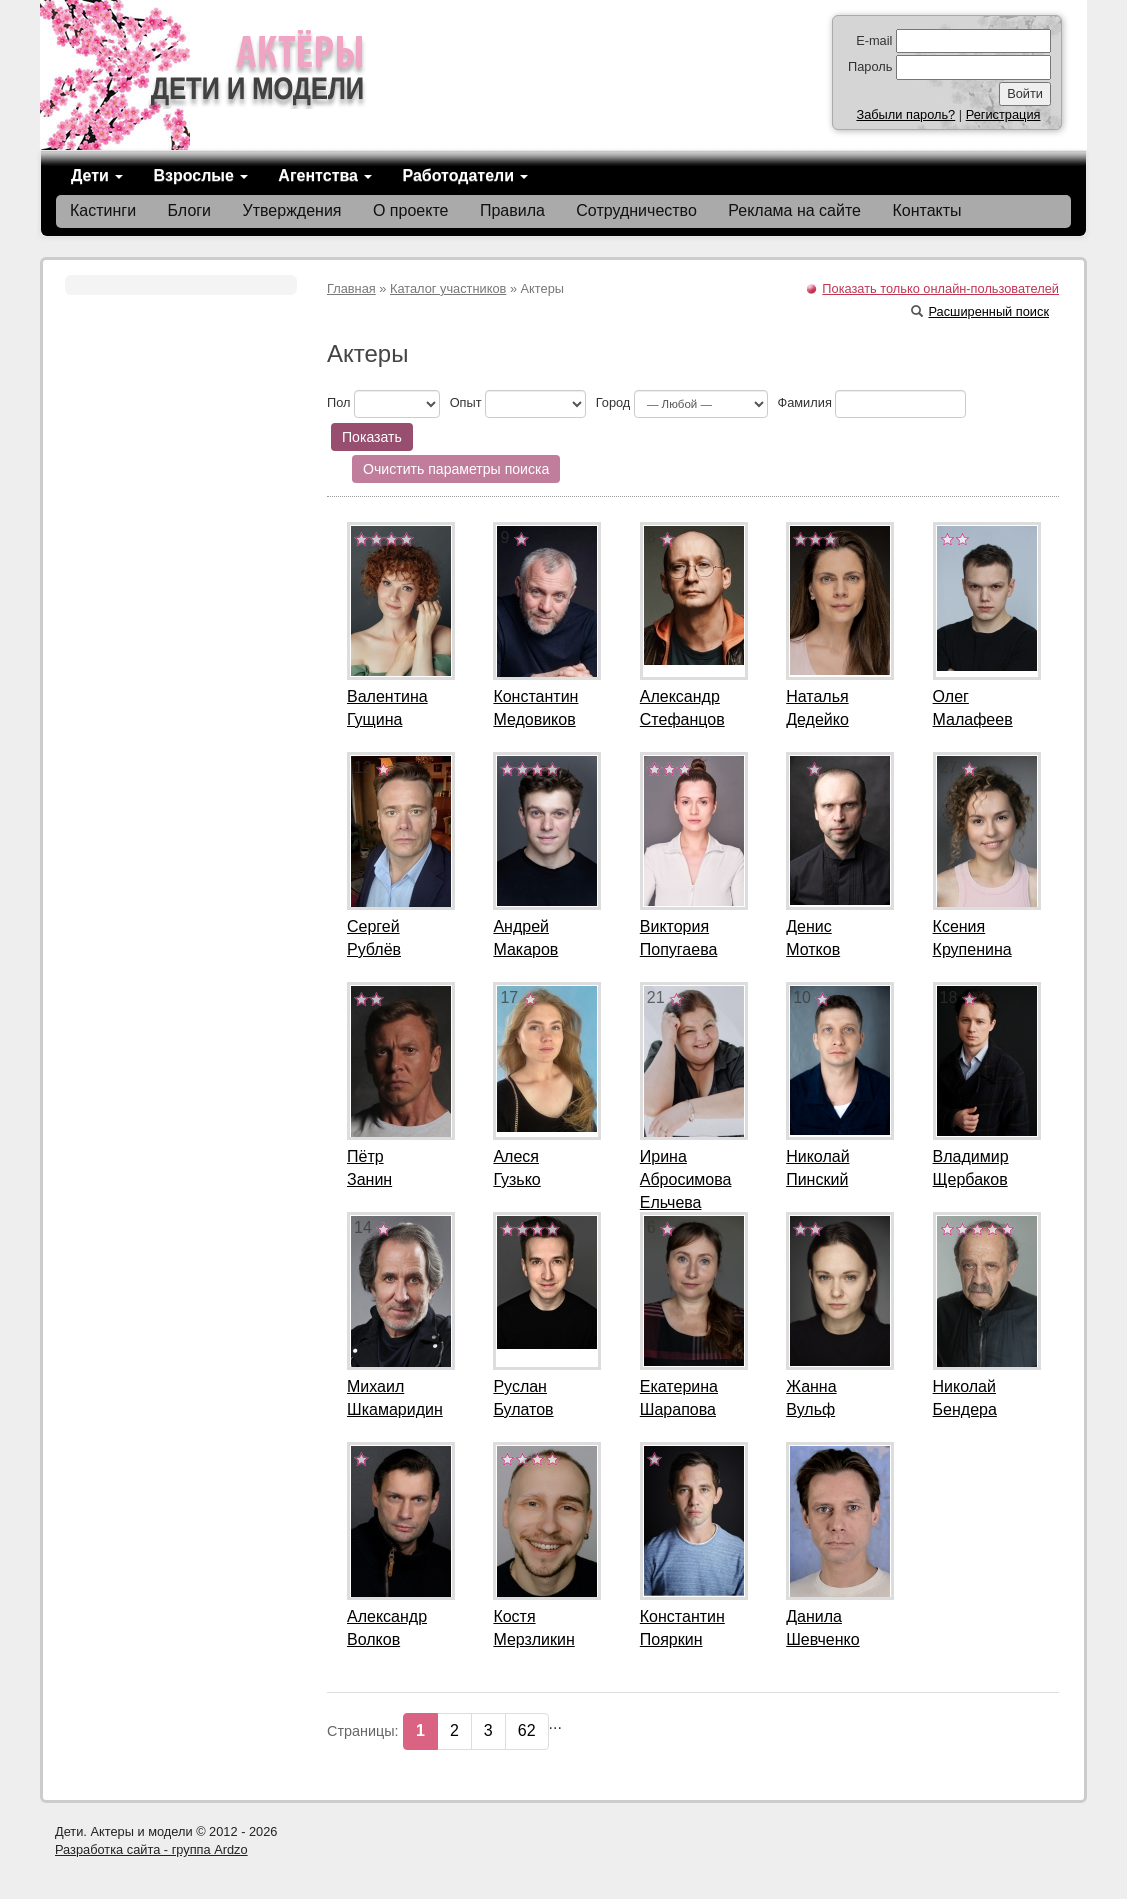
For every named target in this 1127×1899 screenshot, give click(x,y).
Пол (339, 402)
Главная (351, 288)
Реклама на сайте (794, 210)
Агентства (325, 175)
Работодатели (465, 175)
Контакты (926, 210)
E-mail (874, 40)
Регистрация (1003, 114)
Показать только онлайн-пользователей (940, 288)
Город (613, 402)
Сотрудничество (636, 210)
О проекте (410, 210)
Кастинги (103, 210)
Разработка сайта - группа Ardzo (151, 1849)
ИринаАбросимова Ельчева (686, 1179)
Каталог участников (448, 288)
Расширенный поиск (980, 311)
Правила (512, 210)
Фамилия (804, 402)
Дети (97, 175)
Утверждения (292, 210)
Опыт (466, 402)
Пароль (870, 66)
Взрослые (200, 175)
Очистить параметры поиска (456, 469)
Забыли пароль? (905, 114)
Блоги (190, 210)
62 (527, 1730)
